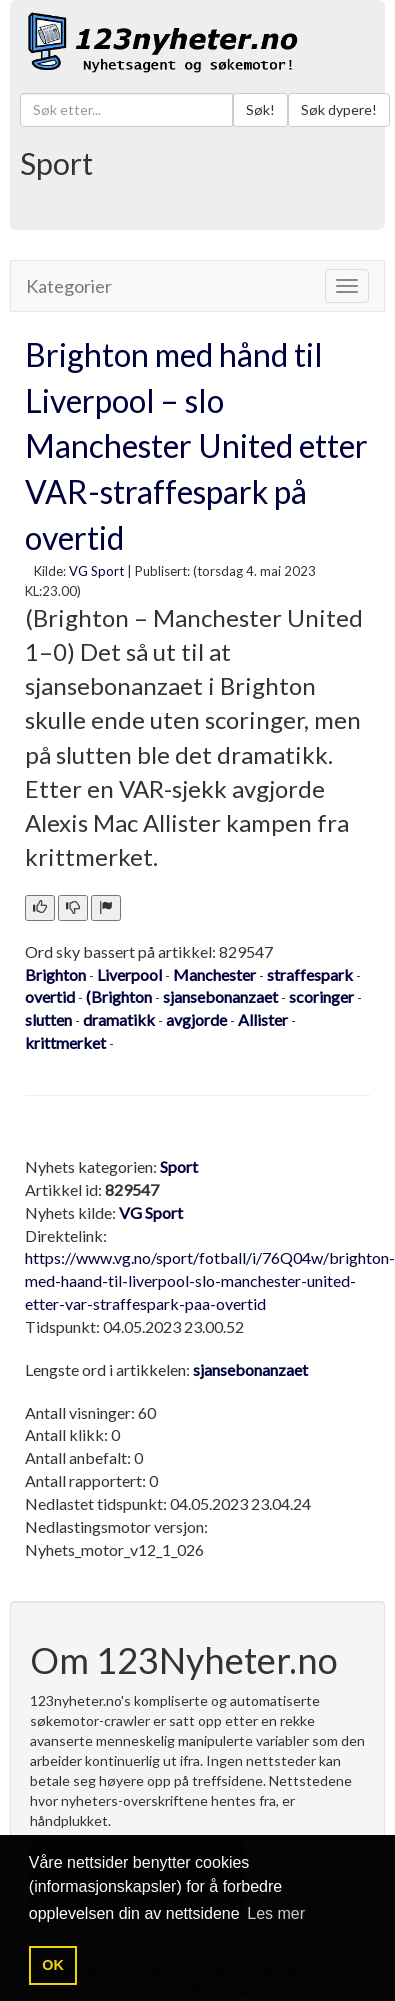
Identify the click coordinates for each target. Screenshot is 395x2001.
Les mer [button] (276, 1913)
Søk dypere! (339, 109)
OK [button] (53, 1965)
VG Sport (96, 571)
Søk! (260, 109)
